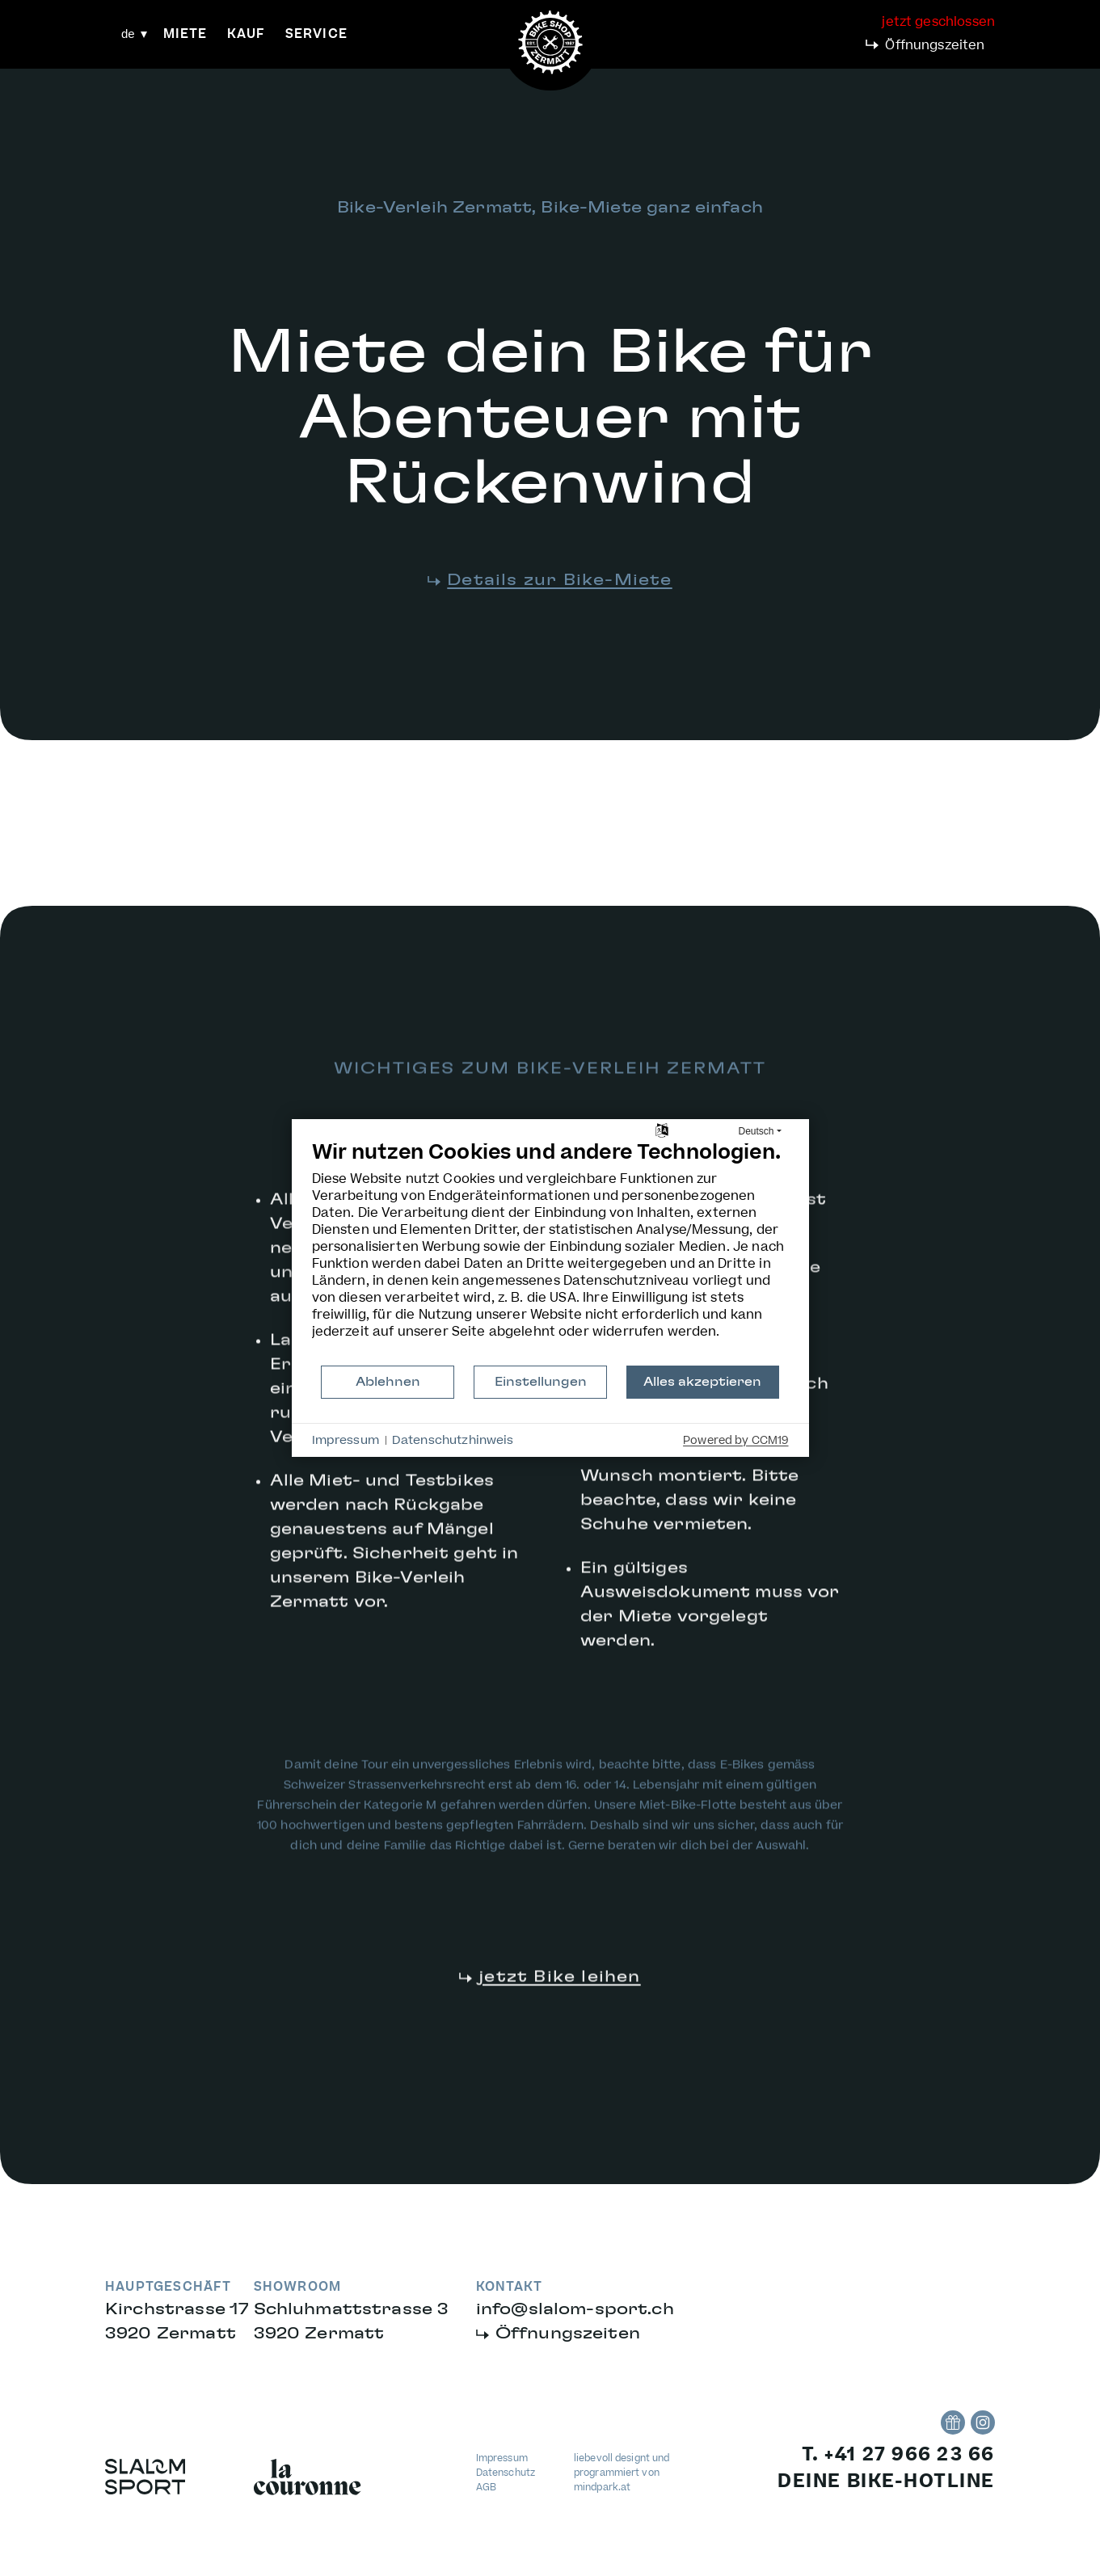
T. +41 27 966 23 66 (898, 2455)
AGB (486, 2487)
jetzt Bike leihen (559, 2003)
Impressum (502, 2458)
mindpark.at (602, 2487)
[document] (550, 1252)
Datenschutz (505, 2473)
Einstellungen (541, 1382)
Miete (185, 34)
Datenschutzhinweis (453, 1441)
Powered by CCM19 (735, 1441)
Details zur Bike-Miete (559, 580)
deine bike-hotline (886, 2481)
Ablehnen (388, 1382)
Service (316, 34)
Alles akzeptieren (702, 1382)
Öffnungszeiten (934, 45)
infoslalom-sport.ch (575, 2309)
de (128, 33)
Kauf (246, 34)
